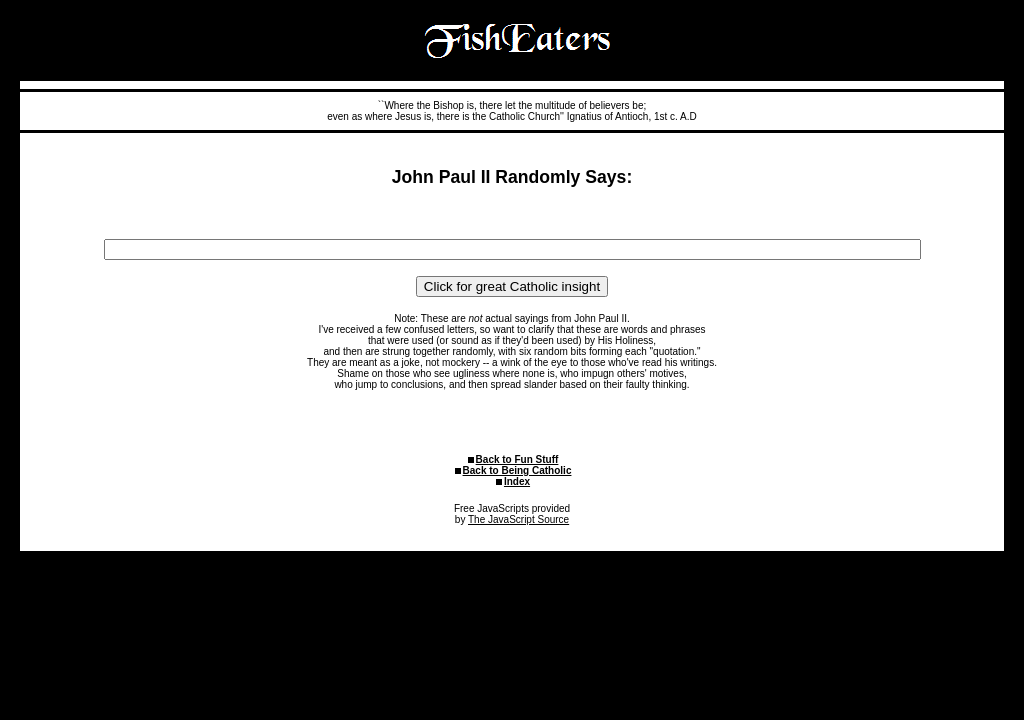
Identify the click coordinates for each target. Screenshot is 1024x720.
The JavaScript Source (518, 519)
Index (517, 481)
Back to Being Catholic (517, 470)
